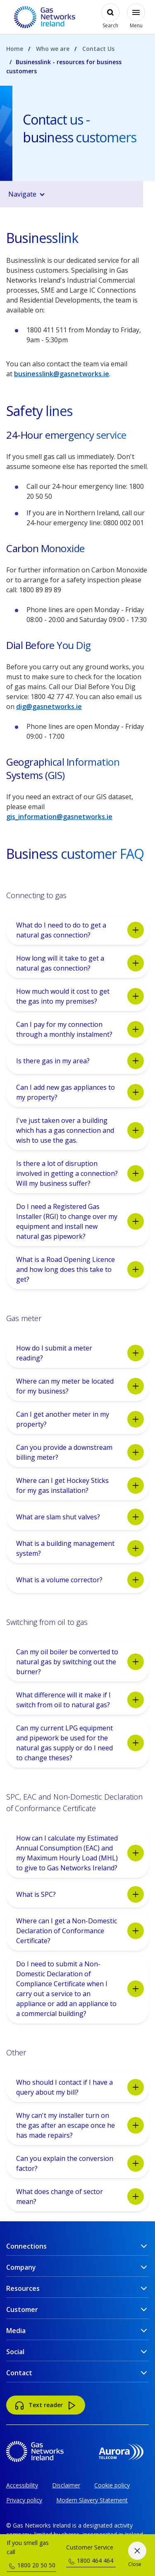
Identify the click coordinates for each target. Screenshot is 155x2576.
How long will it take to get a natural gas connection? (80, 963)
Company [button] (21, 2267)
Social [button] (15, 2351)
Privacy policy (24, 2500)
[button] (79, 194)
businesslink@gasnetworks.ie (61, 373)
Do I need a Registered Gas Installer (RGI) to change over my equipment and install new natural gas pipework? (80, 1221)
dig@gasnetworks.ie (49, 706)
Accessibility (22, 2485)
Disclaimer (66, 2485)
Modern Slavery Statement (92, 2500)
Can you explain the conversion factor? (80, 2163)
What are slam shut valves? (80, 1517)
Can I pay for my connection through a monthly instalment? (80, 1029)
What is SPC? (80, 1894)
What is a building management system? (80, 1548)
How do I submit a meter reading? (80, 1352)
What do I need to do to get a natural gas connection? (80, 930)
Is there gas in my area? (80, 1061)
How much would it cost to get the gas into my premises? (80, 996)
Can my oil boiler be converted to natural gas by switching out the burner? (80, 1661)
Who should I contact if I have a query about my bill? (80, 2087)
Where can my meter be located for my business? (80, 1386)
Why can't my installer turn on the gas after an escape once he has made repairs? (80, 2125)
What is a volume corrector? (80, 1580)
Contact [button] (19, 2372)
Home (14, 49)
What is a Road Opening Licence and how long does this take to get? (80, 1269)
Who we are (52, 49)
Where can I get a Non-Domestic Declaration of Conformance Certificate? (80, 1930)
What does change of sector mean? (80, 2196)
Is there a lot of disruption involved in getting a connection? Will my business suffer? (80, 1173)
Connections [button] (26, 2246)
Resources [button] (23, 2288)
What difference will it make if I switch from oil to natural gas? (80, 1699)
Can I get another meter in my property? (80, 1419)
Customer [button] (22, 2309)
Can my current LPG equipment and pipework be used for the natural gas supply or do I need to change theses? (80, 1742)
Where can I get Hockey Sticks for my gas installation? (80, 1485)
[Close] (137, 2555)
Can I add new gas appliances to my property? (80, 1092)
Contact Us (98, 49)
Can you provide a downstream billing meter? (80, 1452)
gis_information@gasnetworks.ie (59, 816)
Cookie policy (112, 2485)
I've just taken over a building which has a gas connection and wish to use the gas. (80, 1130)
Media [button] (16, 2330)
